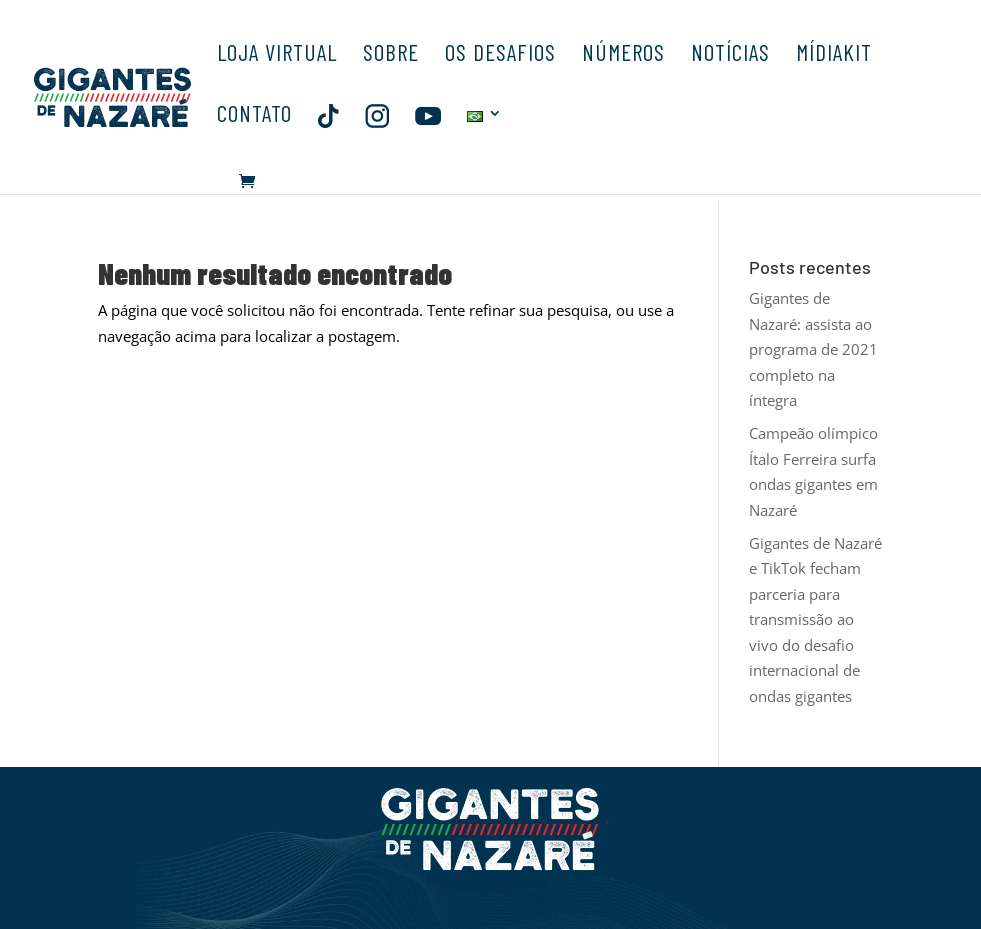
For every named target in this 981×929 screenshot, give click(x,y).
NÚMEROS (623, 55)
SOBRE (391, 55)
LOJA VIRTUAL (277, 55)
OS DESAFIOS (500, 55)
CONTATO (254, 116)
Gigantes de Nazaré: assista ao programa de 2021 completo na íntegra (813, 349)
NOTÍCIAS (730, 55)
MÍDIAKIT (834, 55)
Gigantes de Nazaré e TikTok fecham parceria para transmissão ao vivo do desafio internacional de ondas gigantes (815, 619)
